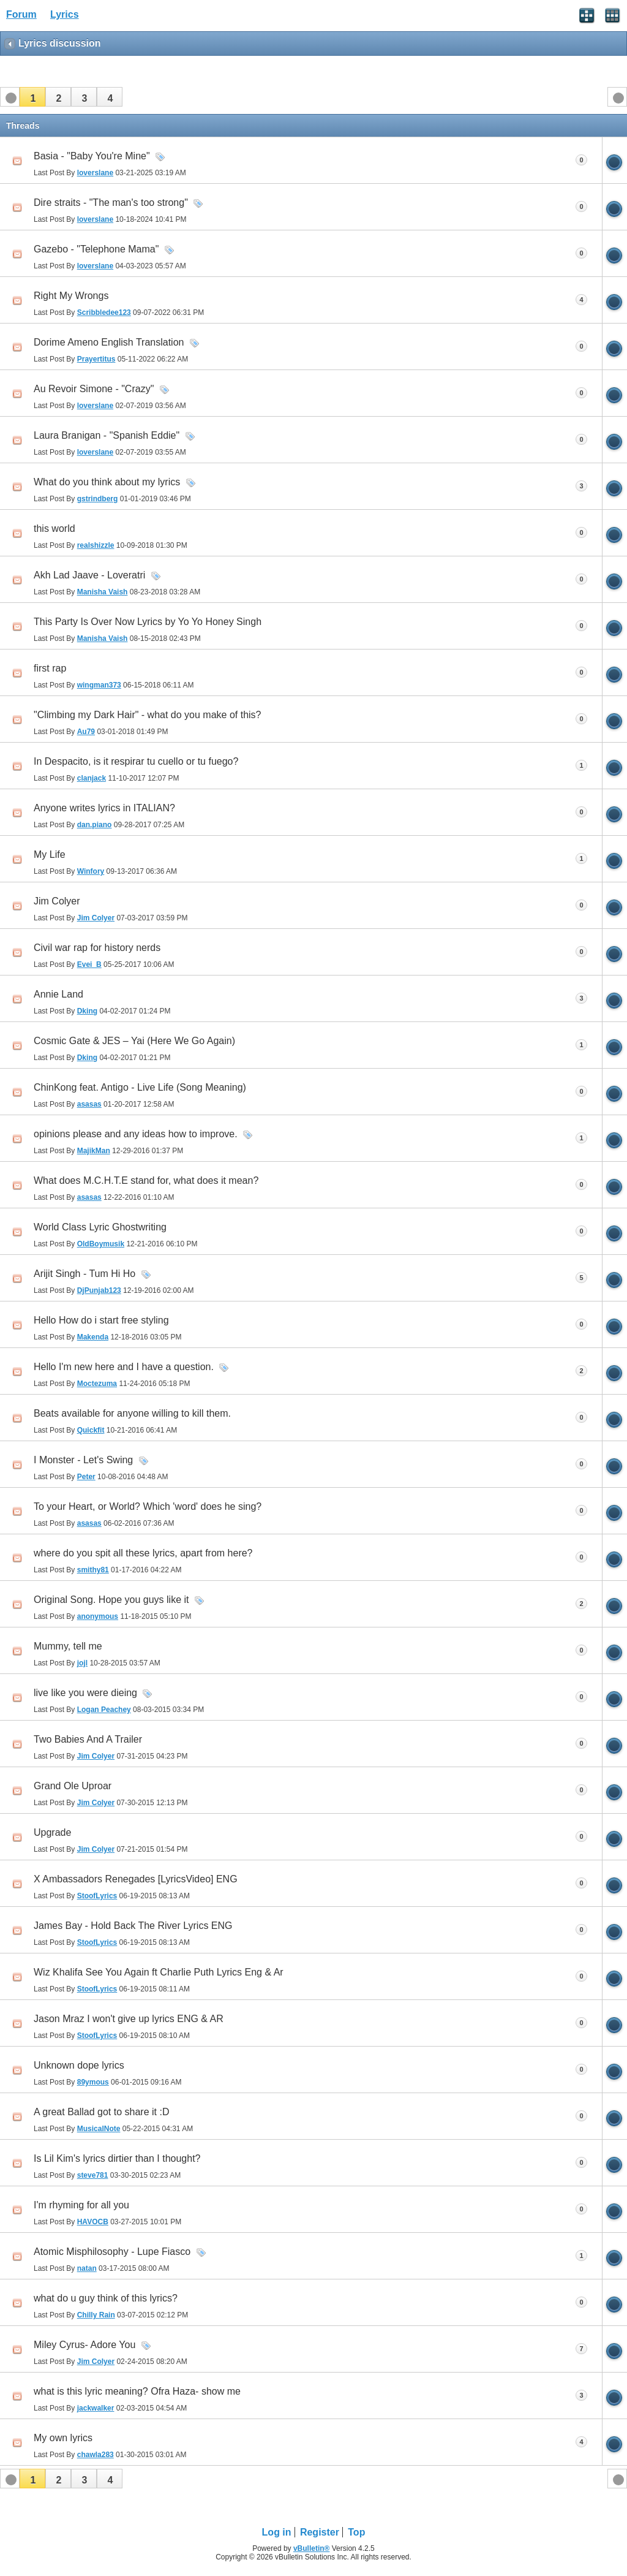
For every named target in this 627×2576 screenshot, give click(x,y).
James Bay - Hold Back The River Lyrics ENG (133, 1925)
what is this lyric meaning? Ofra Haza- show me (137, 2391)
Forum (21, 14)
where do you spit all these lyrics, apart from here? (143, 1553)
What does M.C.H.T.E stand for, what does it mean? (146, 1180)
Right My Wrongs (71, 295)
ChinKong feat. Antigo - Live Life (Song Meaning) (140, 1087)
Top (356, 2532)
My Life (50, 854)
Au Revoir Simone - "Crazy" (94, 389)
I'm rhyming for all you (81, 2205)
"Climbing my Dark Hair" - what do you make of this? (147, 715)
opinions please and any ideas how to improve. (136, 1134)
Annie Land (58, 994)
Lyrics (64, 14)
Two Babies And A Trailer (88, 1739)
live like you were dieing (85, 1693)
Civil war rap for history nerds (97, 947)
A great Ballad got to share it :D (101, 2112)
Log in (276, 2532)
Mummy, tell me (68, 1646)
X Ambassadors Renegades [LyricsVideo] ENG (136, 1879)
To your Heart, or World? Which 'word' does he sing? (147, 1506)
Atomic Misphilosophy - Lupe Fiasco (112, 2251)
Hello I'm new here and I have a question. (124, 1367)
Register (319, 2532)
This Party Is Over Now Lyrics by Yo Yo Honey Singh (147, 621)
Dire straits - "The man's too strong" (111, 202)
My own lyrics (63, 2438)
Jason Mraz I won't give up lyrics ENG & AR (128, 2018)
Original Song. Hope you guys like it (111, 1599)
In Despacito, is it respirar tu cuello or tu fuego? (136, 761)
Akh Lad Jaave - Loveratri (89, 575)
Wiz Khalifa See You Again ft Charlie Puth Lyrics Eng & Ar (158, 1972)
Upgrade (52, 1832)
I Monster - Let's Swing (83, 1460)
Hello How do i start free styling (101, 1320)
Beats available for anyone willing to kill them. (132, 1413)
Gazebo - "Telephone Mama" (96, 249)
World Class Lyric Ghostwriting (100, 1227)
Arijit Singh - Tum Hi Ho (84, 1273)
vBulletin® (311, 2548)
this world (54, 528)
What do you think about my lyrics (107, 482)
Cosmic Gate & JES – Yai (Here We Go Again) (134, 1041)
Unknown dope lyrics (79, 2065)
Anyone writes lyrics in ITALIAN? (104, 808)
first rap (50, 668)
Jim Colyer (57, 901)
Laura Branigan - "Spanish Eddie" (106, 435)
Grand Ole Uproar (72, 1786)
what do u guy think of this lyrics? (106, 2298)
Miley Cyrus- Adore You (84, 2344)
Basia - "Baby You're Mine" (92, 156)
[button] (32, 97)
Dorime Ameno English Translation (109, 342)
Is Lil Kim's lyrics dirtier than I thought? (117, 2158)
